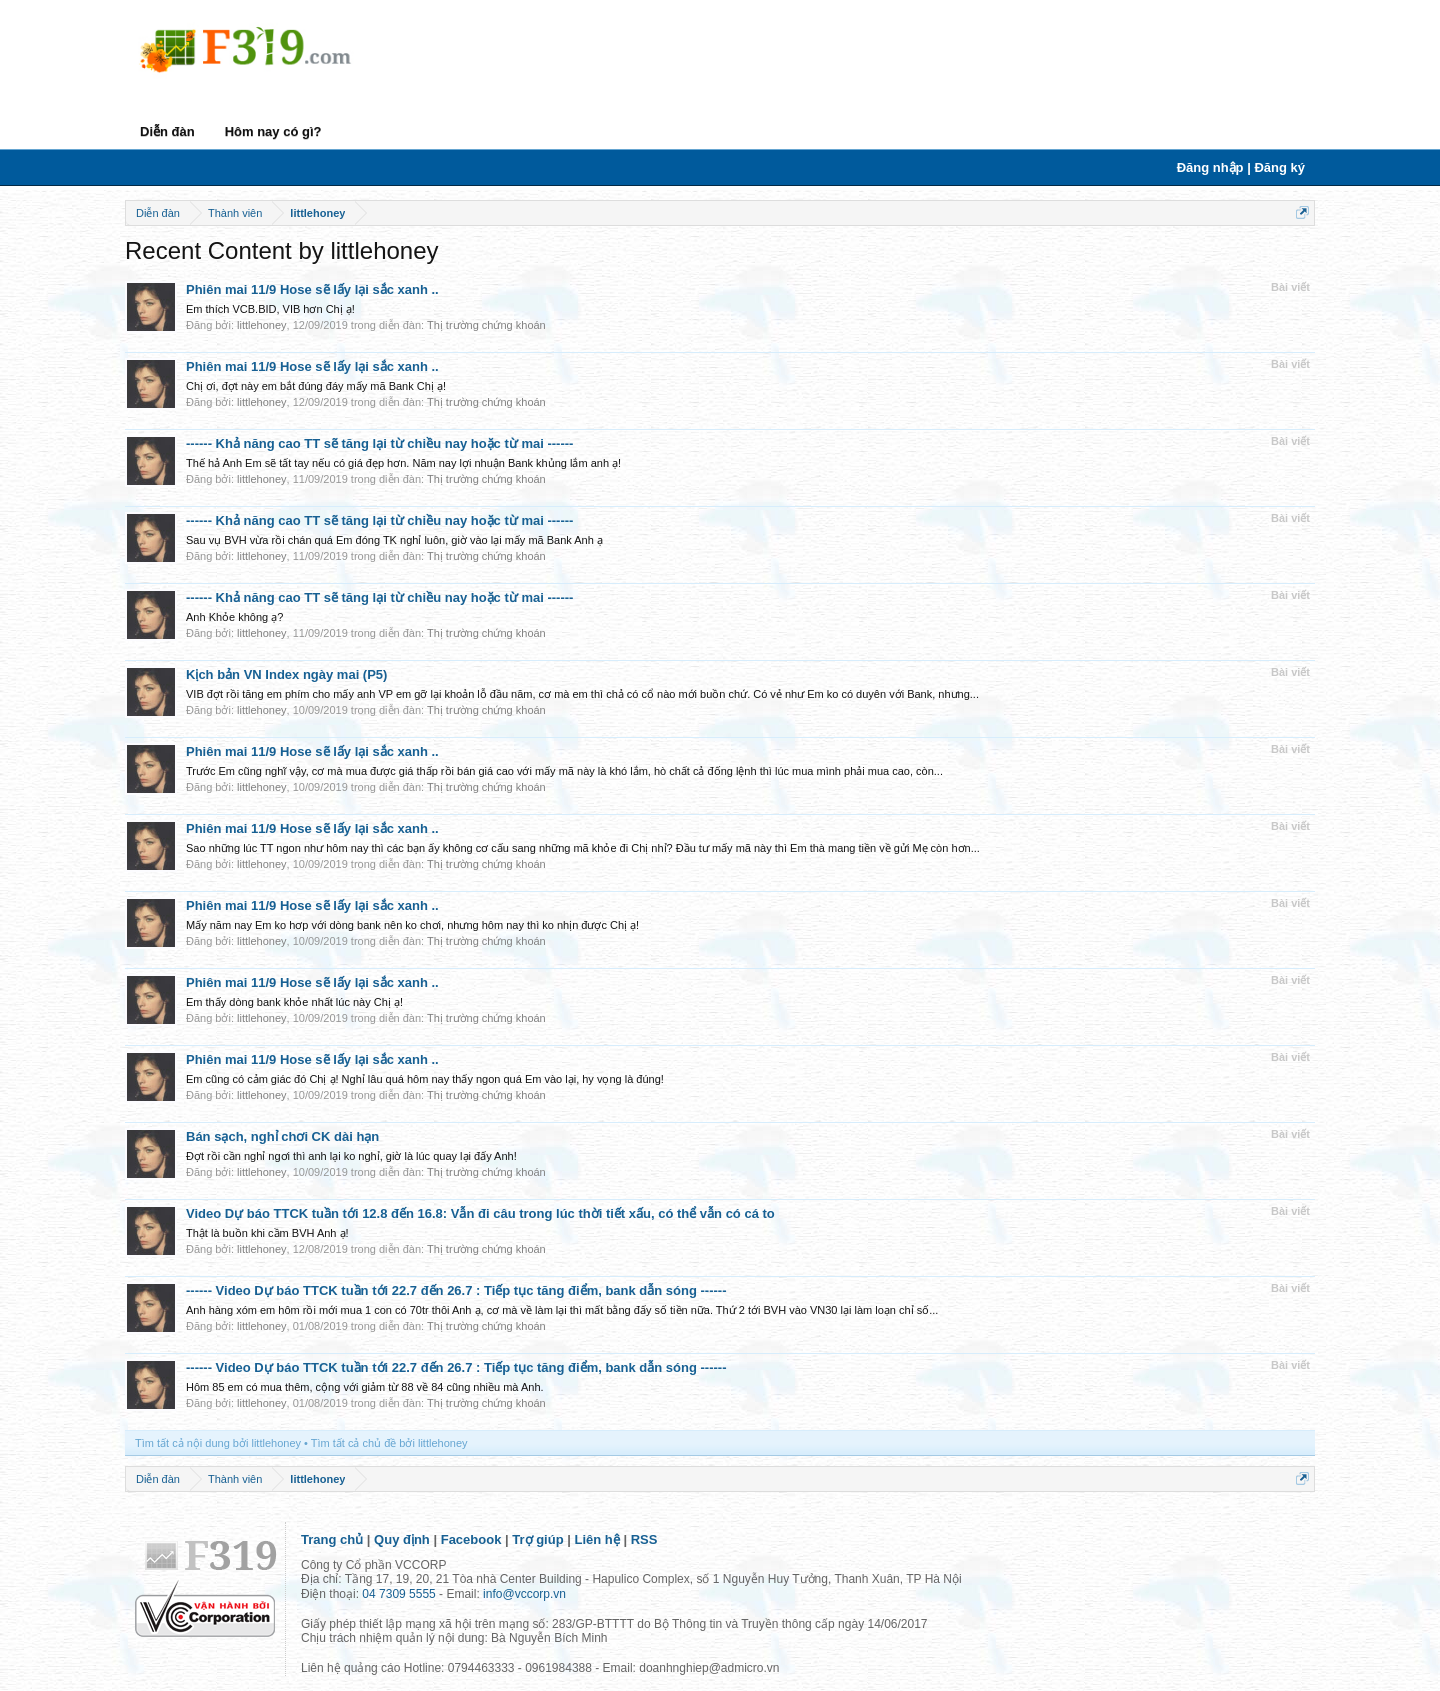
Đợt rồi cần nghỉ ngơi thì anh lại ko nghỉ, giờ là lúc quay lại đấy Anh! (351, 1156)
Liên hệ (597, 1539)
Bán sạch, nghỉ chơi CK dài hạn (282, 1136)
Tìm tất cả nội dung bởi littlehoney (218, 1443)
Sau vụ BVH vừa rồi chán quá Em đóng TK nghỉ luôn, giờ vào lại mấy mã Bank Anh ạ (394, 540)
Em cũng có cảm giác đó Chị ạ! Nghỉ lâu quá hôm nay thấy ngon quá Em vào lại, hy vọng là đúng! (425, 1079)
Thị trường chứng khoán (486, 325)
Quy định (402, 1539)
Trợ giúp (537, 1539)
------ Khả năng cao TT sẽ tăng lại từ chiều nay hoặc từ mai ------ (379, 443)
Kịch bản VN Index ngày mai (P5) (286, 674)
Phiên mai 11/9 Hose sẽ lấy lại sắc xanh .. (312, 289)
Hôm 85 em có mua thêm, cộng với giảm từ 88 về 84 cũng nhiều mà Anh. (365, 1387)
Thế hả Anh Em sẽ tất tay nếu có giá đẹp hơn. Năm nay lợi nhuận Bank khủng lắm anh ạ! (403, 463)
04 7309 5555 (398, 1594)
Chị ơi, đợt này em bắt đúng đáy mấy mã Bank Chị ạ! (316, 386)
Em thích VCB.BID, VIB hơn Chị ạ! (270, 309)
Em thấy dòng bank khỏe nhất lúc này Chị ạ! (294, 1002)
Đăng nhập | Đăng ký (1241, 167)
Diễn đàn (167, 131)
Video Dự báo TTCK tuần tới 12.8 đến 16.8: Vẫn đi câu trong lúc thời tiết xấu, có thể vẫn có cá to (480, 1213)
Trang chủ (332, 1539)
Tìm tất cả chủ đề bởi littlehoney (389, 1443)
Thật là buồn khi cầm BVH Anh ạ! (267, 1233)
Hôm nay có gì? (273, 131)
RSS (644, 1539)
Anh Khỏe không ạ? (234, 617)
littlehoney (262, 325)
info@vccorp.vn (524, 1594)
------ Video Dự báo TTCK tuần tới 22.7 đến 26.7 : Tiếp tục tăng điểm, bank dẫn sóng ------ (456, 1290)
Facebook (471, 1539)
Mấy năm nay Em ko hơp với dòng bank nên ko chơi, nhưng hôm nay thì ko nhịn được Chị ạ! (412, 925)
